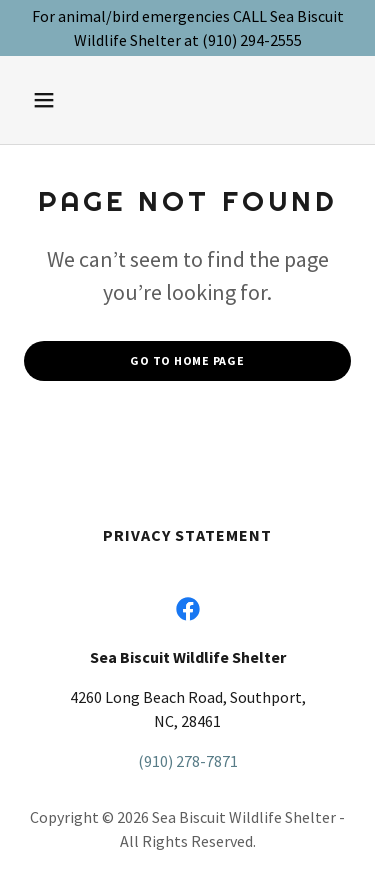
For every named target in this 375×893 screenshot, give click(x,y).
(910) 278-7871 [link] (188, 761)
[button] (61, 100)
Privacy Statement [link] (187, 535)
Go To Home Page (187, 360)
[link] (188, 609)
